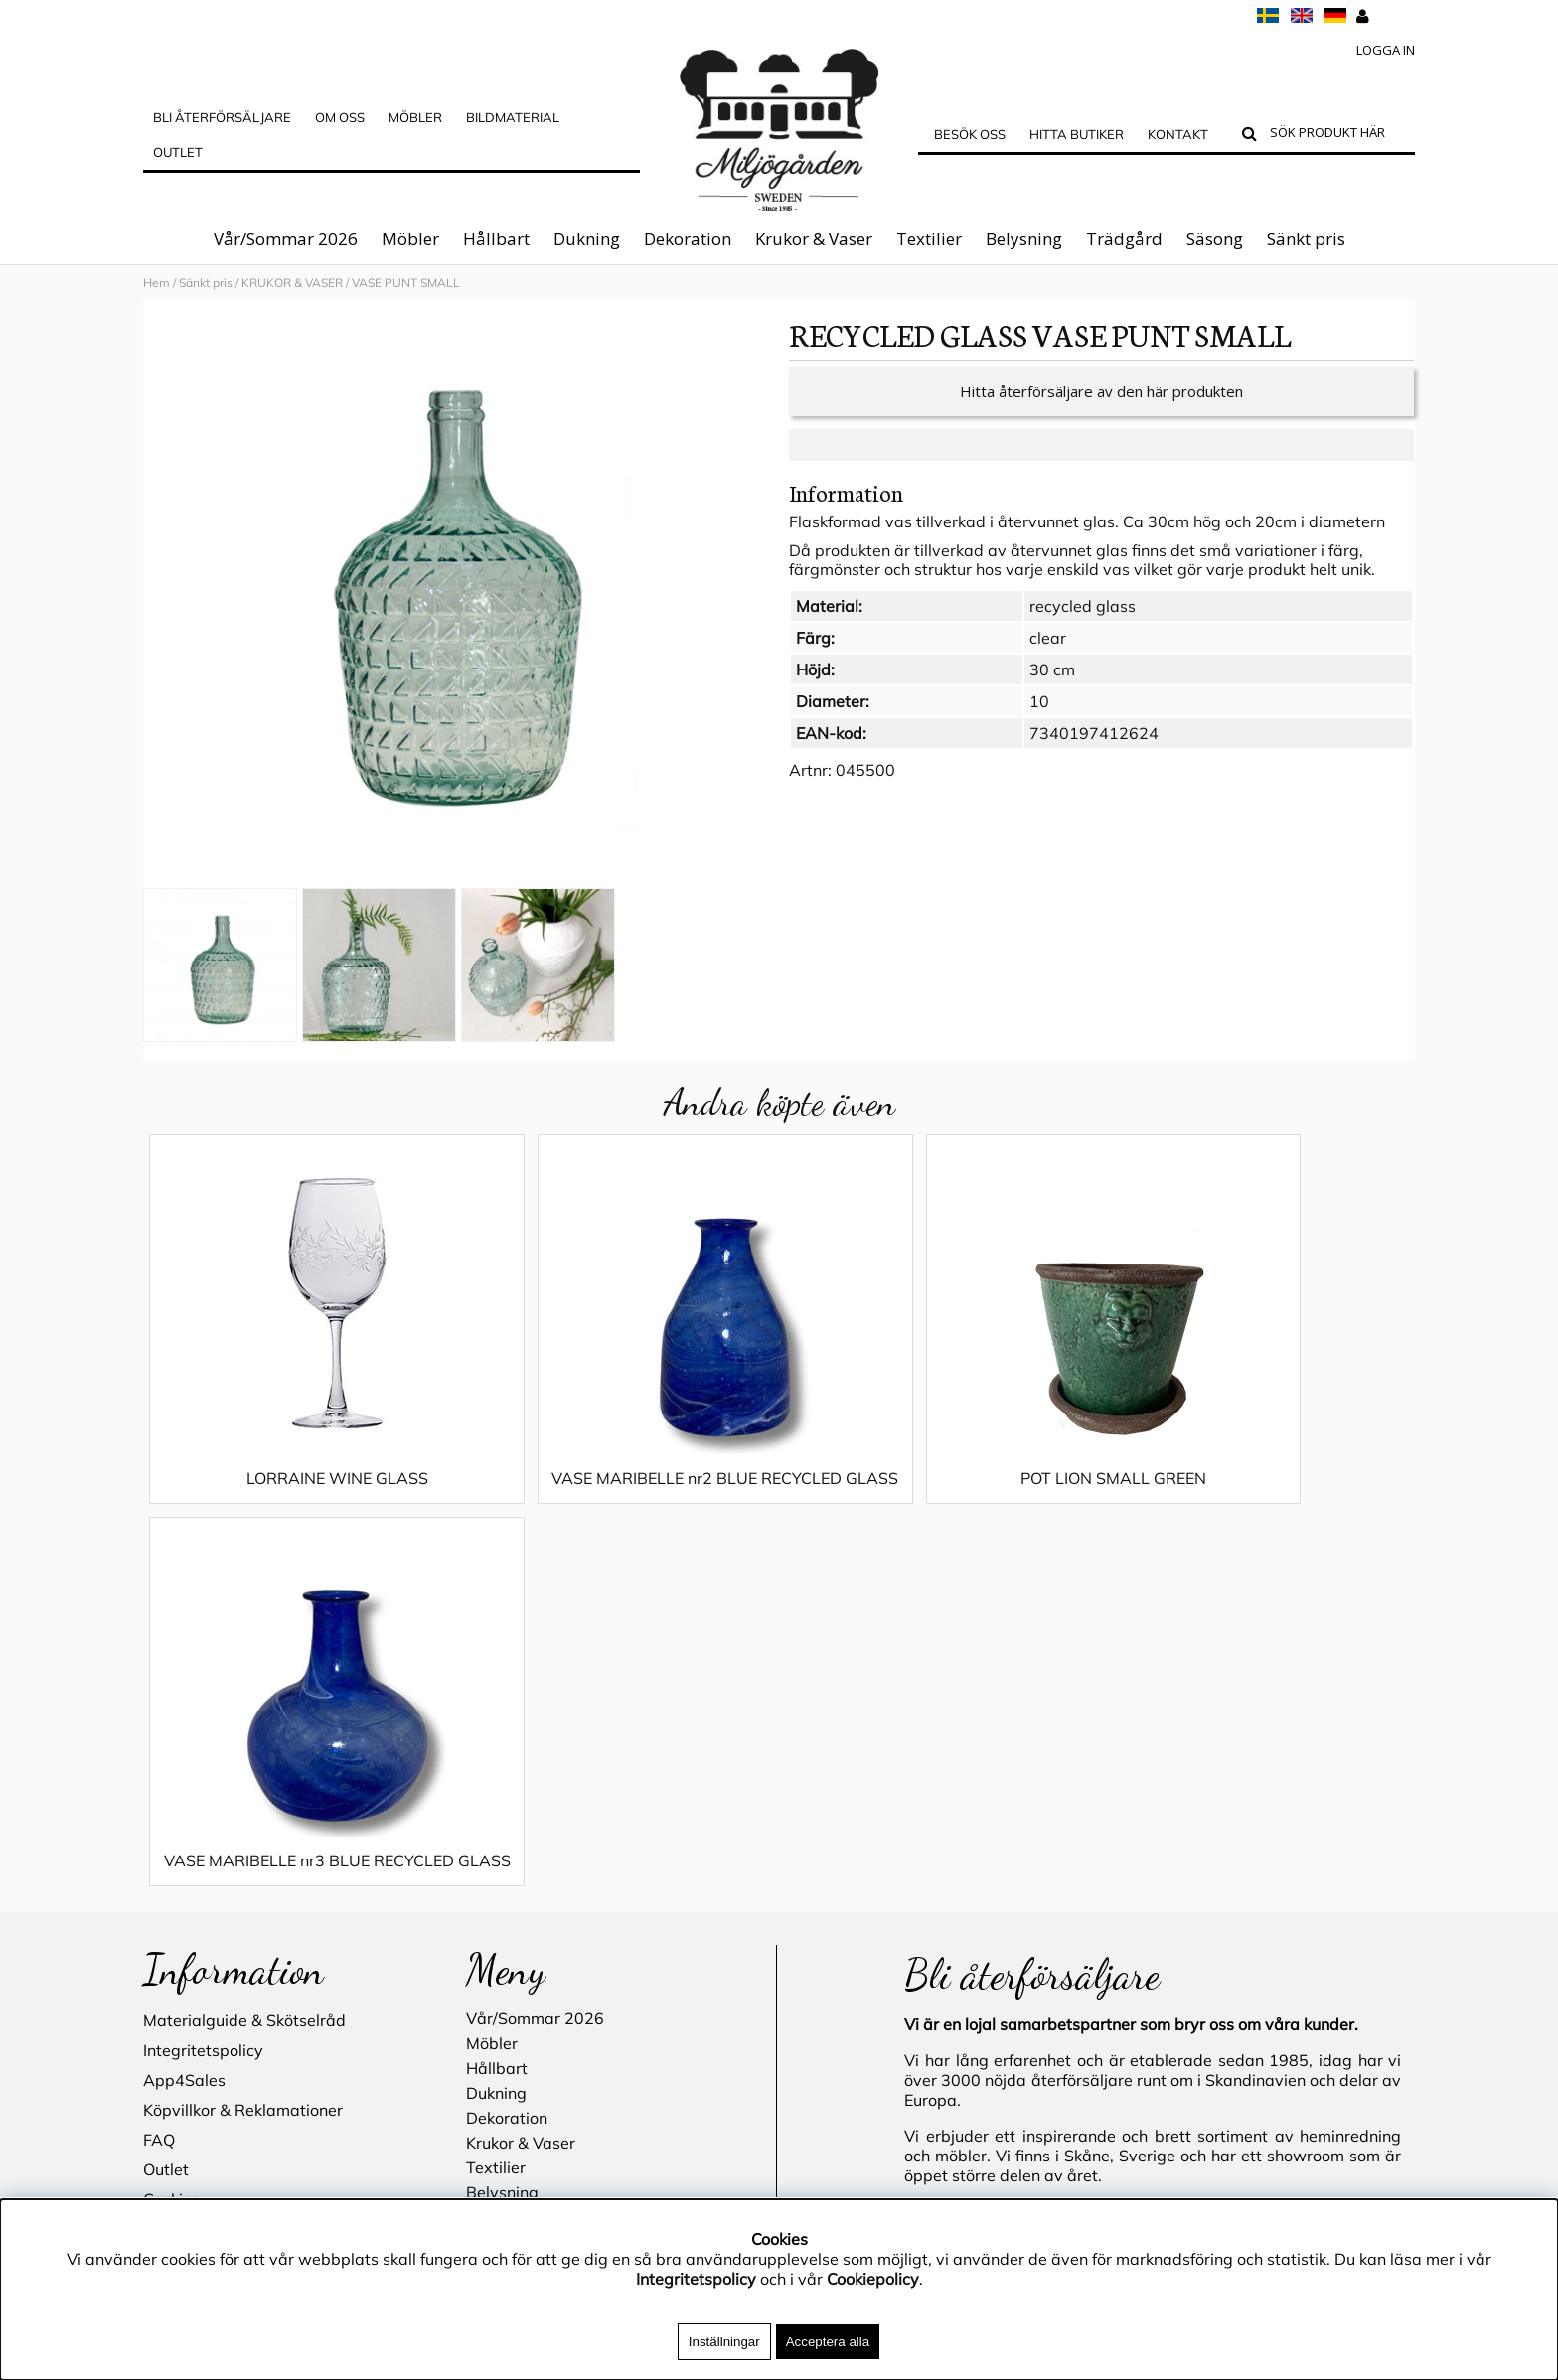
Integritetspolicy (203, 1708)
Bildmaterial (512, 117)
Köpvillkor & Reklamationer (243, 1768)
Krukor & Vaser (813, 238)
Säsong (1214, 238)
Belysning (1024, 238)
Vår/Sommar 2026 (286, 238)
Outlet (178, 152)
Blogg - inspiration (211, 1947)
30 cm (1052, 689)
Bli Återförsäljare (222, 117)
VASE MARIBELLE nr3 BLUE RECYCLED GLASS (1255, 1508)
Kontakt (1178, 134)
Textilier (929, 238)
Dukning (586, 238)
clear (1047, 658)
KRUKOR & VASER (292, 282)
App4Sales (184, 1738)
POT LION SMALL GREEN (937, 1498)
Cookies (171, 1857)
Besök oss (970, 134)
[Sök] (1338, 135)
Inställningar (724, 2341)
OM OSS (340, 117)
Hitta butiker (1076, 134)
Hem (156, 282)
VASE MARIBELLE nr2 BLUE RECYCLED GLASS (619, 1508)
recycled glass (1082, 626)
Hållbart (496, 238)
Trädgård (1124, 238)
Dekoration (687, 238)
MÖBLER (415, 117)
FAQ (159, 1798)
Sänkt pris (1306, 238)
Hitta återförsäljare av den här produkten (1101, 411)
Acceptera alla (827, 2341)
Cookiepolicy (873, 2279)
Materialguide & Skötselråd (244, 1679)
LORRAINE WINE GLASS (301, 1498)
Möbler (410, 238)
